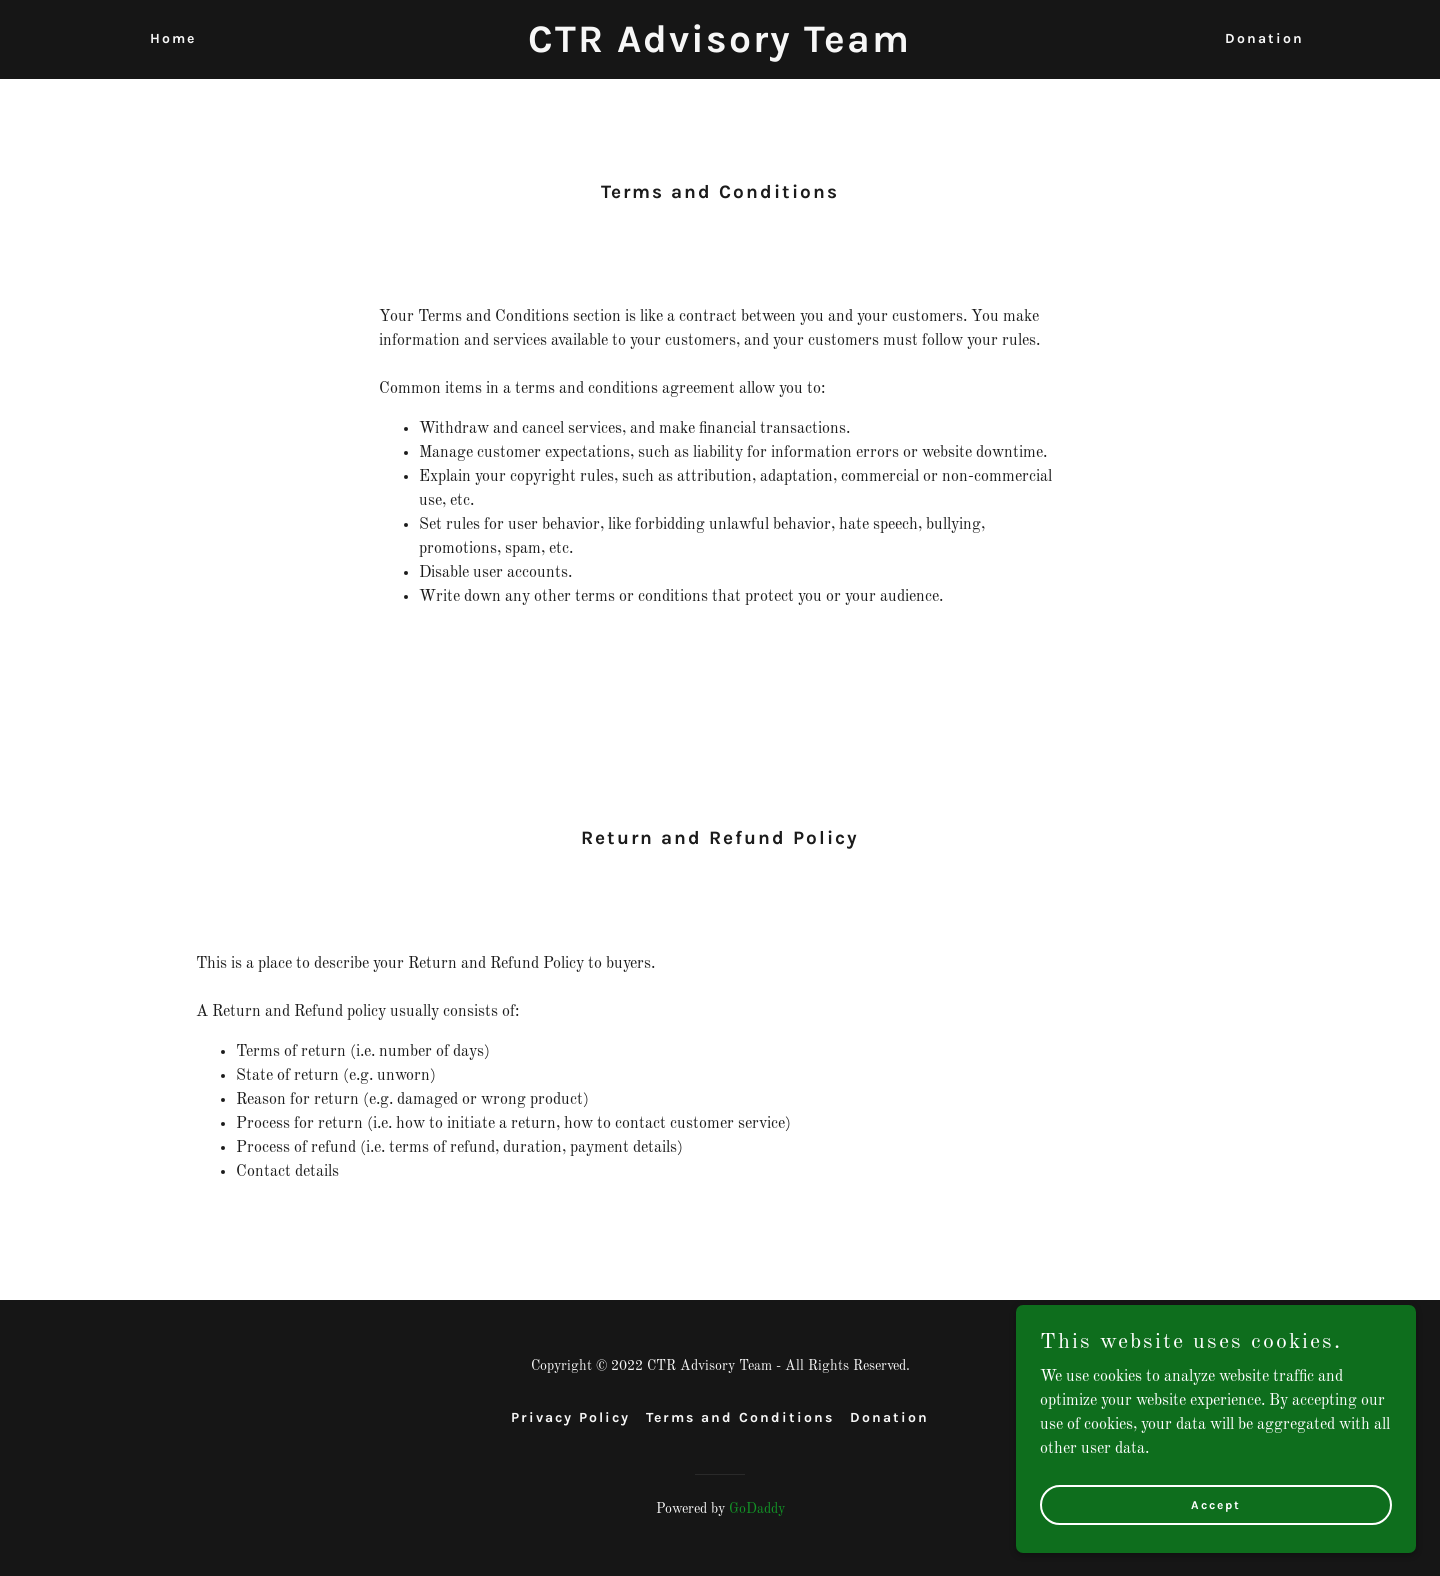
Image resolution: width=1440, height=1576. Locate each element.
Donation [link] (1264, 38)
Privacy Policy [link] (570, 1417)
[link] (719, 48)
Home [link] (173, 38)
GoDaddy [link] (757, 1509)
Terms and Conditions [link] (740, 1417)
